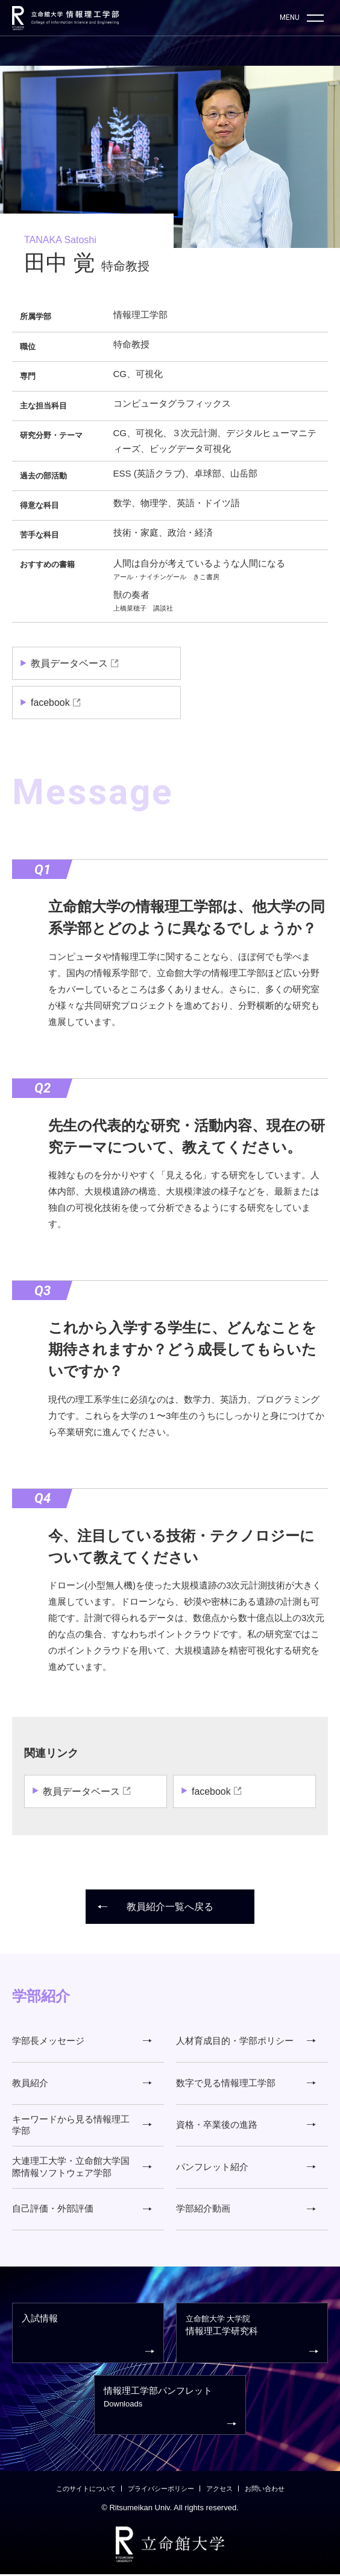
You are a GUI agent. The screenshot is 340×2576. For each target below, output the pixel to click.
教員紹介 (82, 2083)
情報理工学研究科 (252, 2337)
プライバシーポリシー (161, 2491)
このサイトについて (86, 2491)
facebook (50, 702)
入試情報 (88, 2336)
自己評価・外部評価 (82, 2210)
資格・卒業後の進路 (246, 2126)
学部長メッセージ (82, 2041)
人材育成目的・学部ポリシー (246, 2041)
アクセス (219, 2491)
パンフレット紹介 (246, 2168)
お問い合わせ (265, 2491)
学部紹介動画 (246, 2210)
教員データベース (69, 663)
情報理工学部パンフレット (170, 2409)
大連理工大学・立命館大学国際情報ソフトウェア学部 (82, 2168)
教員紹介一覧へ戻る (155, 1907)
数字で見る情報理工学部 (246, 2083)
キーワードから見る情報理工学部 (82, 2126)
